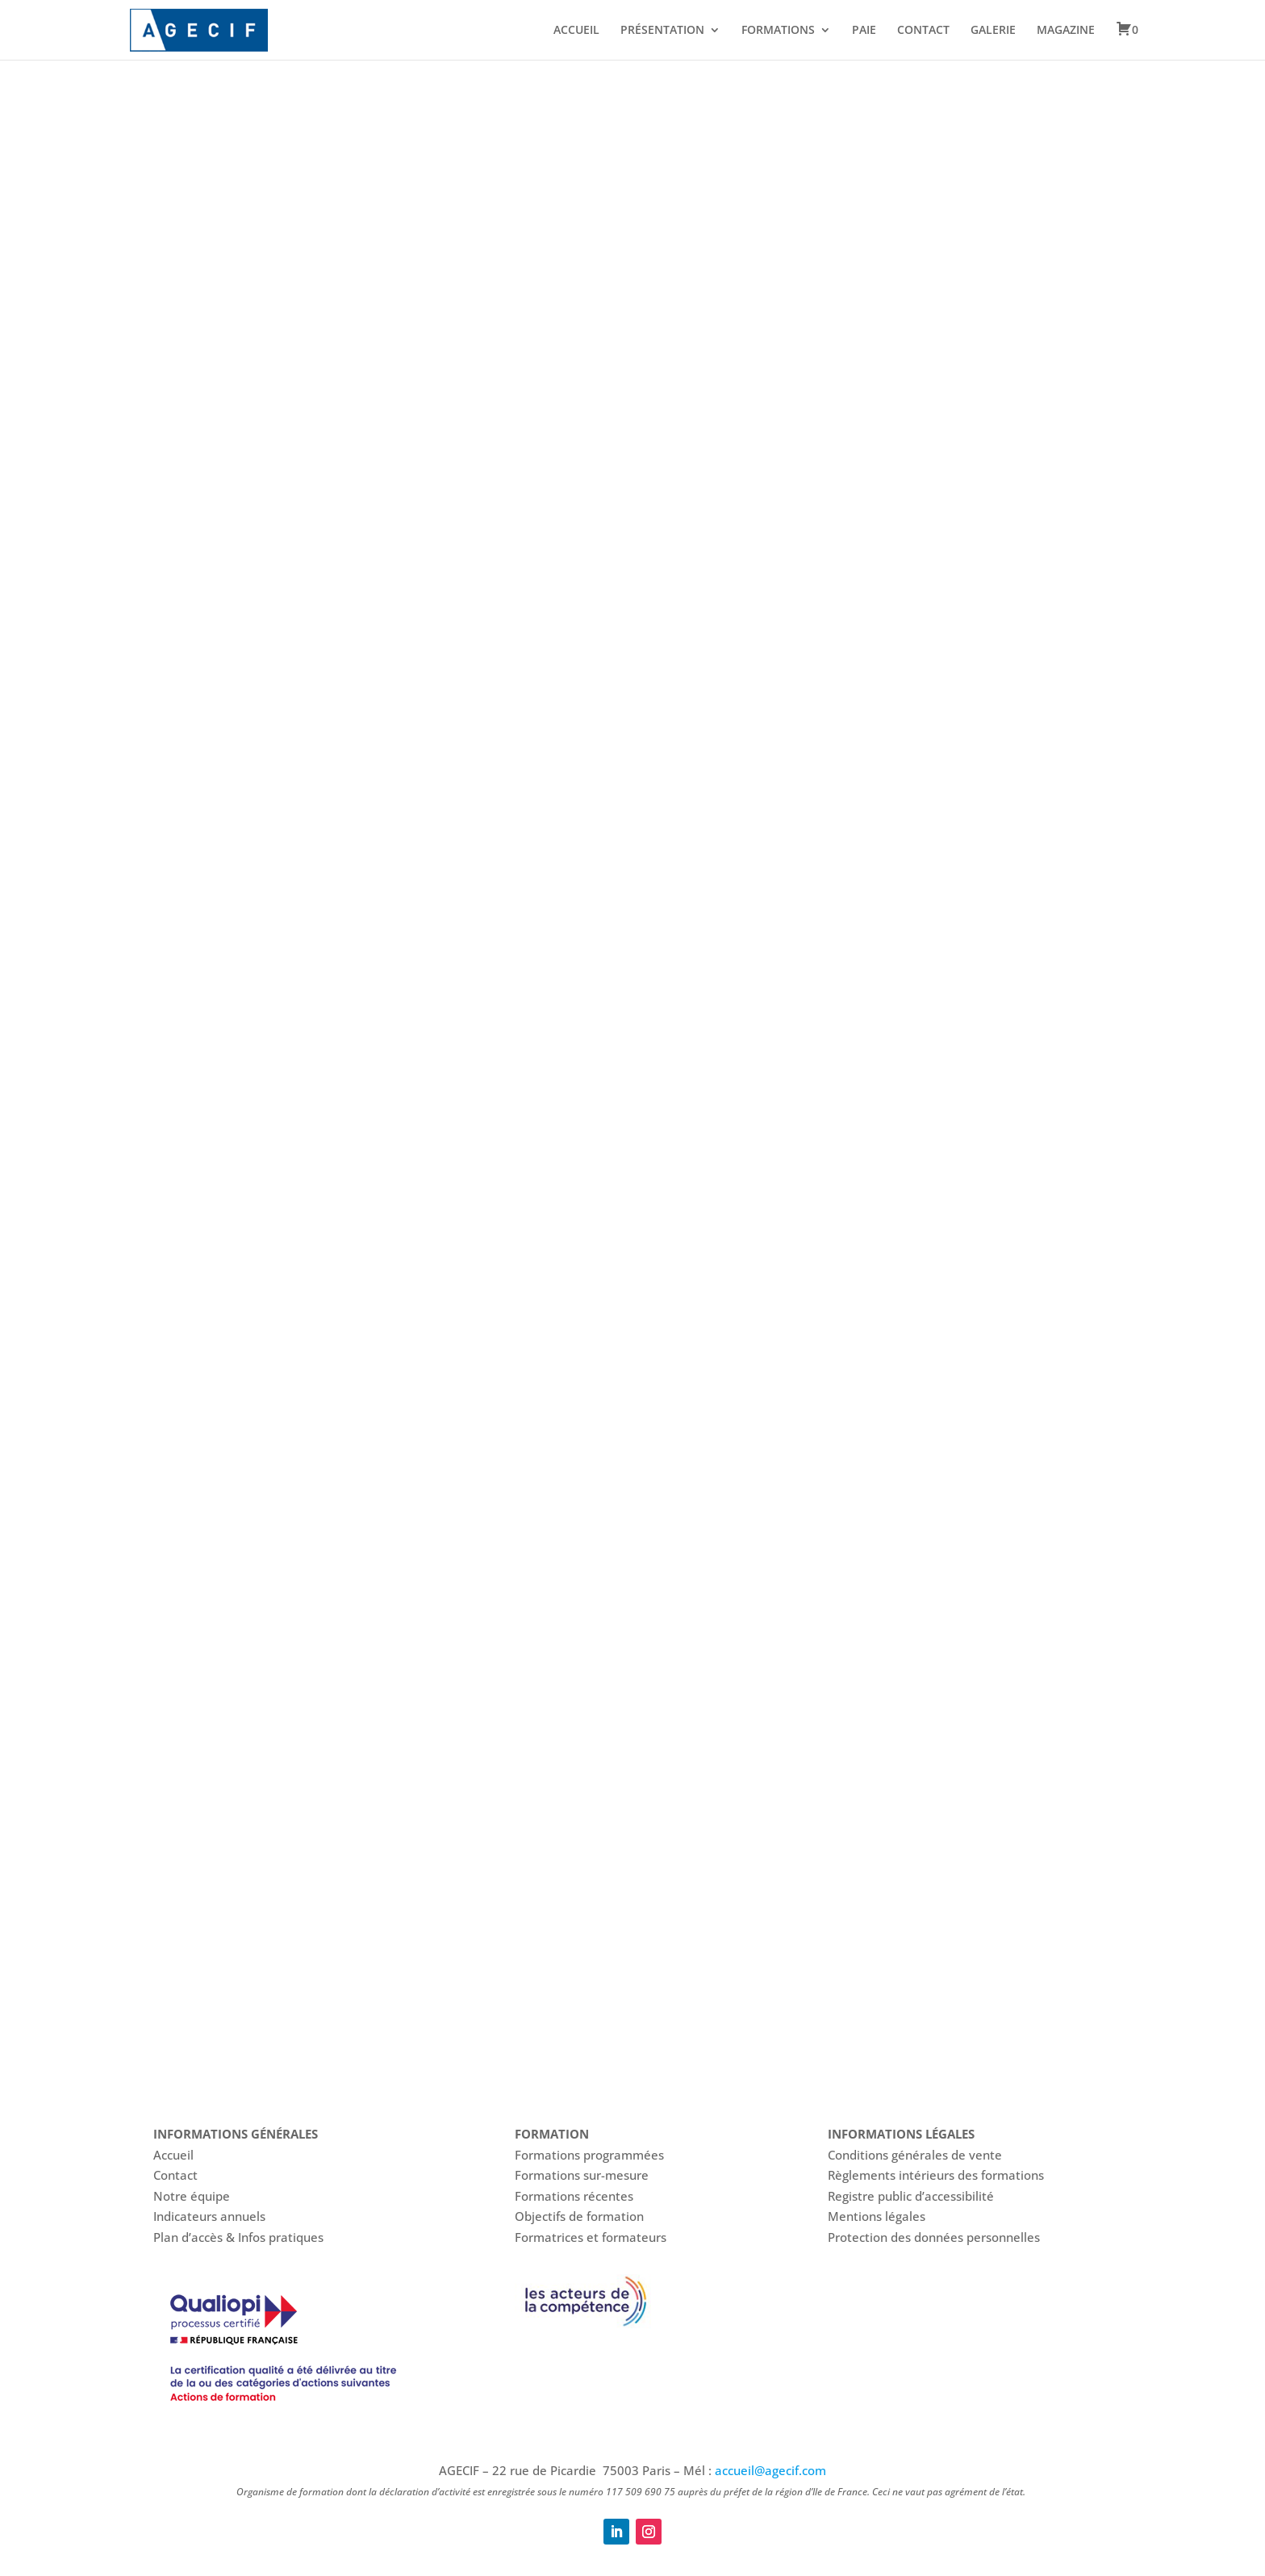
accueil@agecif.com (770, 2470)
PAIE (864, 30)
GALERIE (993, 30)
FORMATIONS (778, 30)
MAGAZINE (1066, 30)
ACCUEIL (576, 30)
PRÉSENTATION (662, 30)
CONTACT (923, 30)
